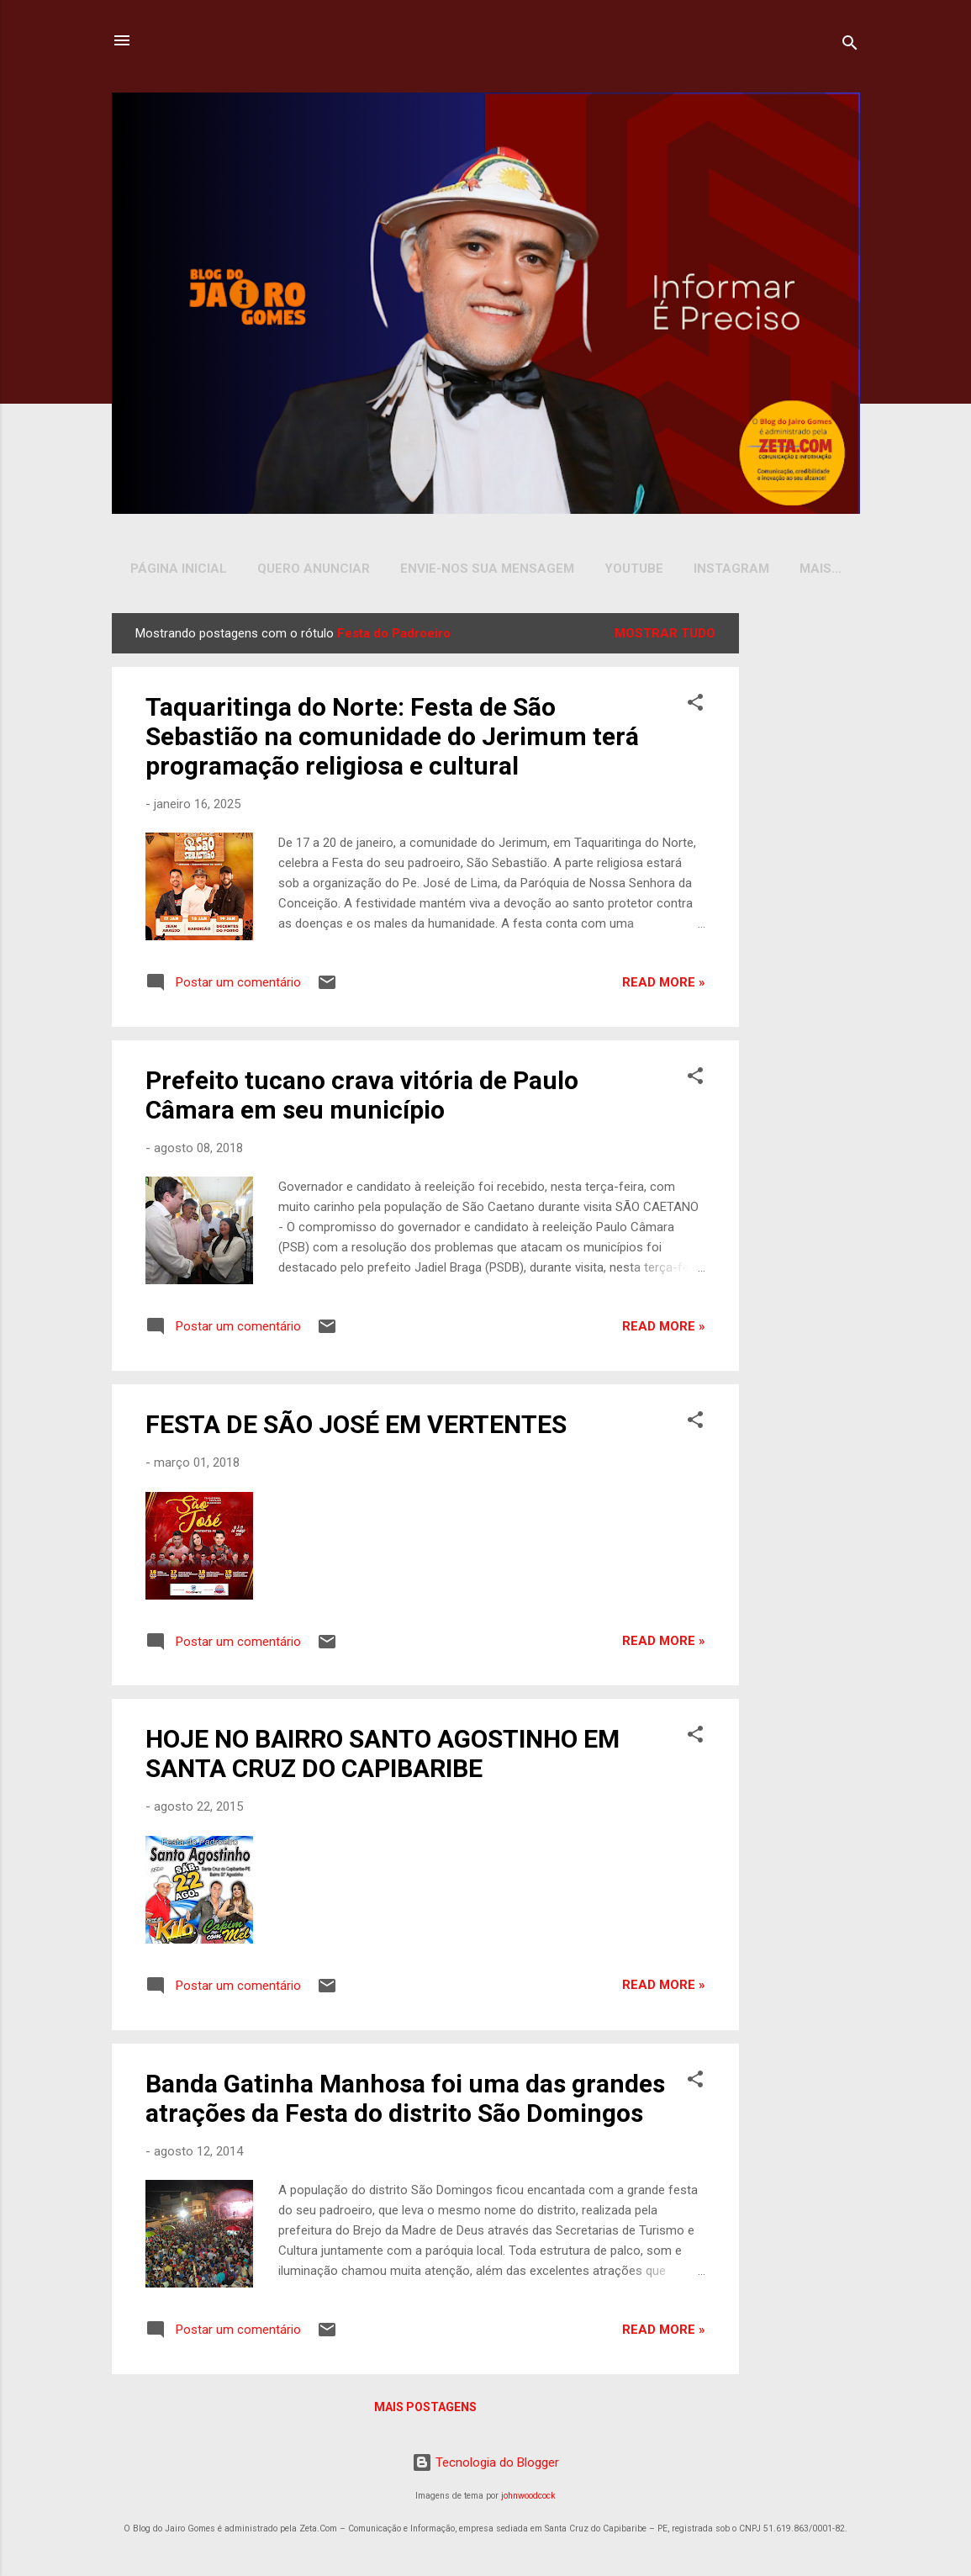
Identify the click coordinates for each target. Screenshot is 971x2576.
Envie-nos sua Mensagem (487, 568)
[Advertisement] (802, 868)
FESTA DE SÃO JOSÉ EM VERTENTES (356, 1427)
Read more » (663, 985)
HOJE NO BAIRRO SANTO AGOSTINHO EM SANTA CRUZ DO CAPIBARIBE (382, 1756)
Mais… (820, 568)
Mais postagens (425, 2410)
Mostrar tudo (665, 636)
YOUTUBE (633, 568)
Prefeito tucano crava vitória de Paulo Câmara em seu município (361, 1098)
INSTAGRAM (731, 568)
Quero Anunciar (313, 568)
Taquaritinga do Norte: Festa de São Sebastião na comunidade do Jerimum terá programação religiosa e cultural (392, 740)
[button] (695, 709)
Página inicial (178, 568)
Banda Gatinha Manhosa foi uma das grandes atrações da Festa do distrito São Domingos (405, 2101)
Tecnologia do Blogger (485, 2465)
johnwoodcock (528, 2499)
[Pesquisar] (850, 45)
